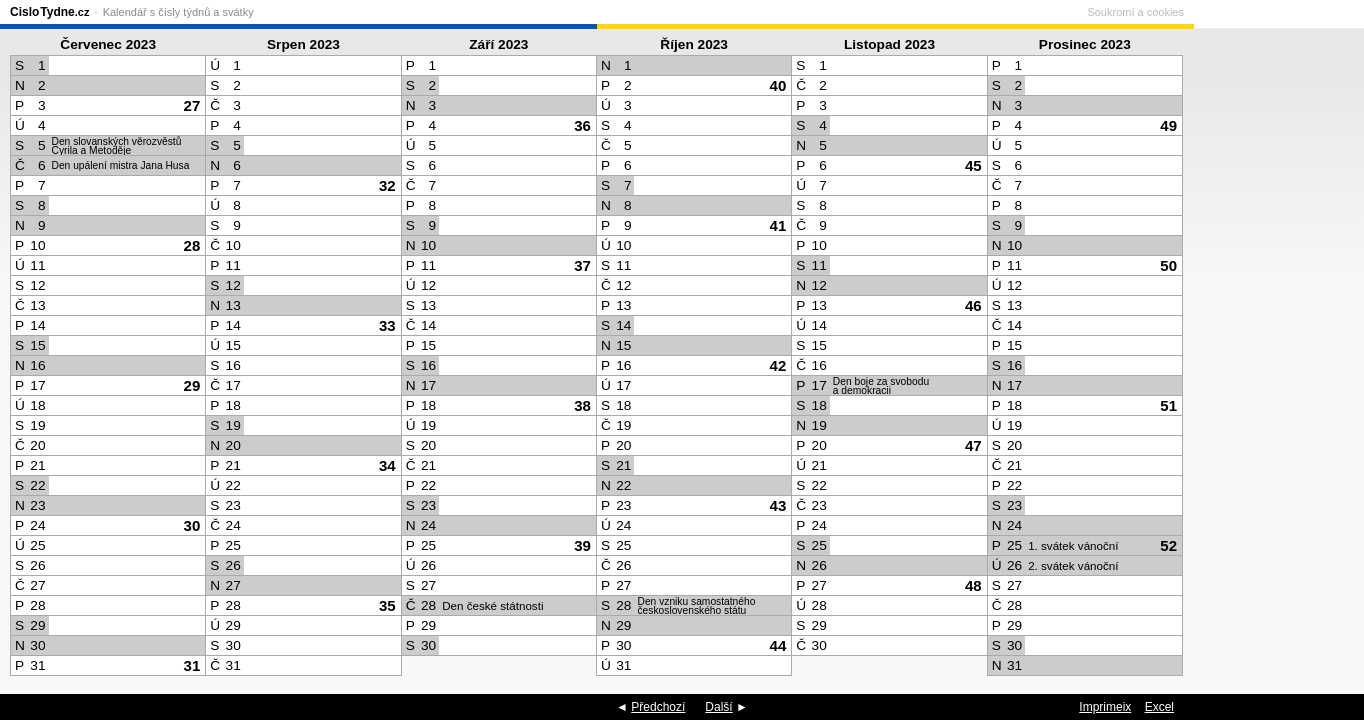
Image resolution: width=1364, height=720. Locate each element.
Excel (1159, 707)
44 (778, 645)
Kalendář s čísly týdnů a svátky (178, 12)
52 (1168, 545)
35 (387, 605)
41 (778, 225)
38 (582, 405)
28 (192, 245)
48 (973, 585)
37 (582, 265)
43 (778, 505)
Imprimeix (1105, 707)
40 (778, 85)
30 (192, 525)
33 (387, 325)
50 (1168, 265)
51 (1168, 405)
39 (582, 545)
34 (387, 465)
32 (387, 185)
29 (192, 385)
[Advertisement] (1274, 356)
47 (973, 445)
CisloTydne (49, 12)
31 (192, 665)
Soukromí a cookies (1305, 12)
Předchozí (658, 707)
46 (973, 305)
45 (973, 165)
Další (718, 707)
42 (778, 365)
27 (192, 105)
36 (582, 125)
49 (1168, 125)
